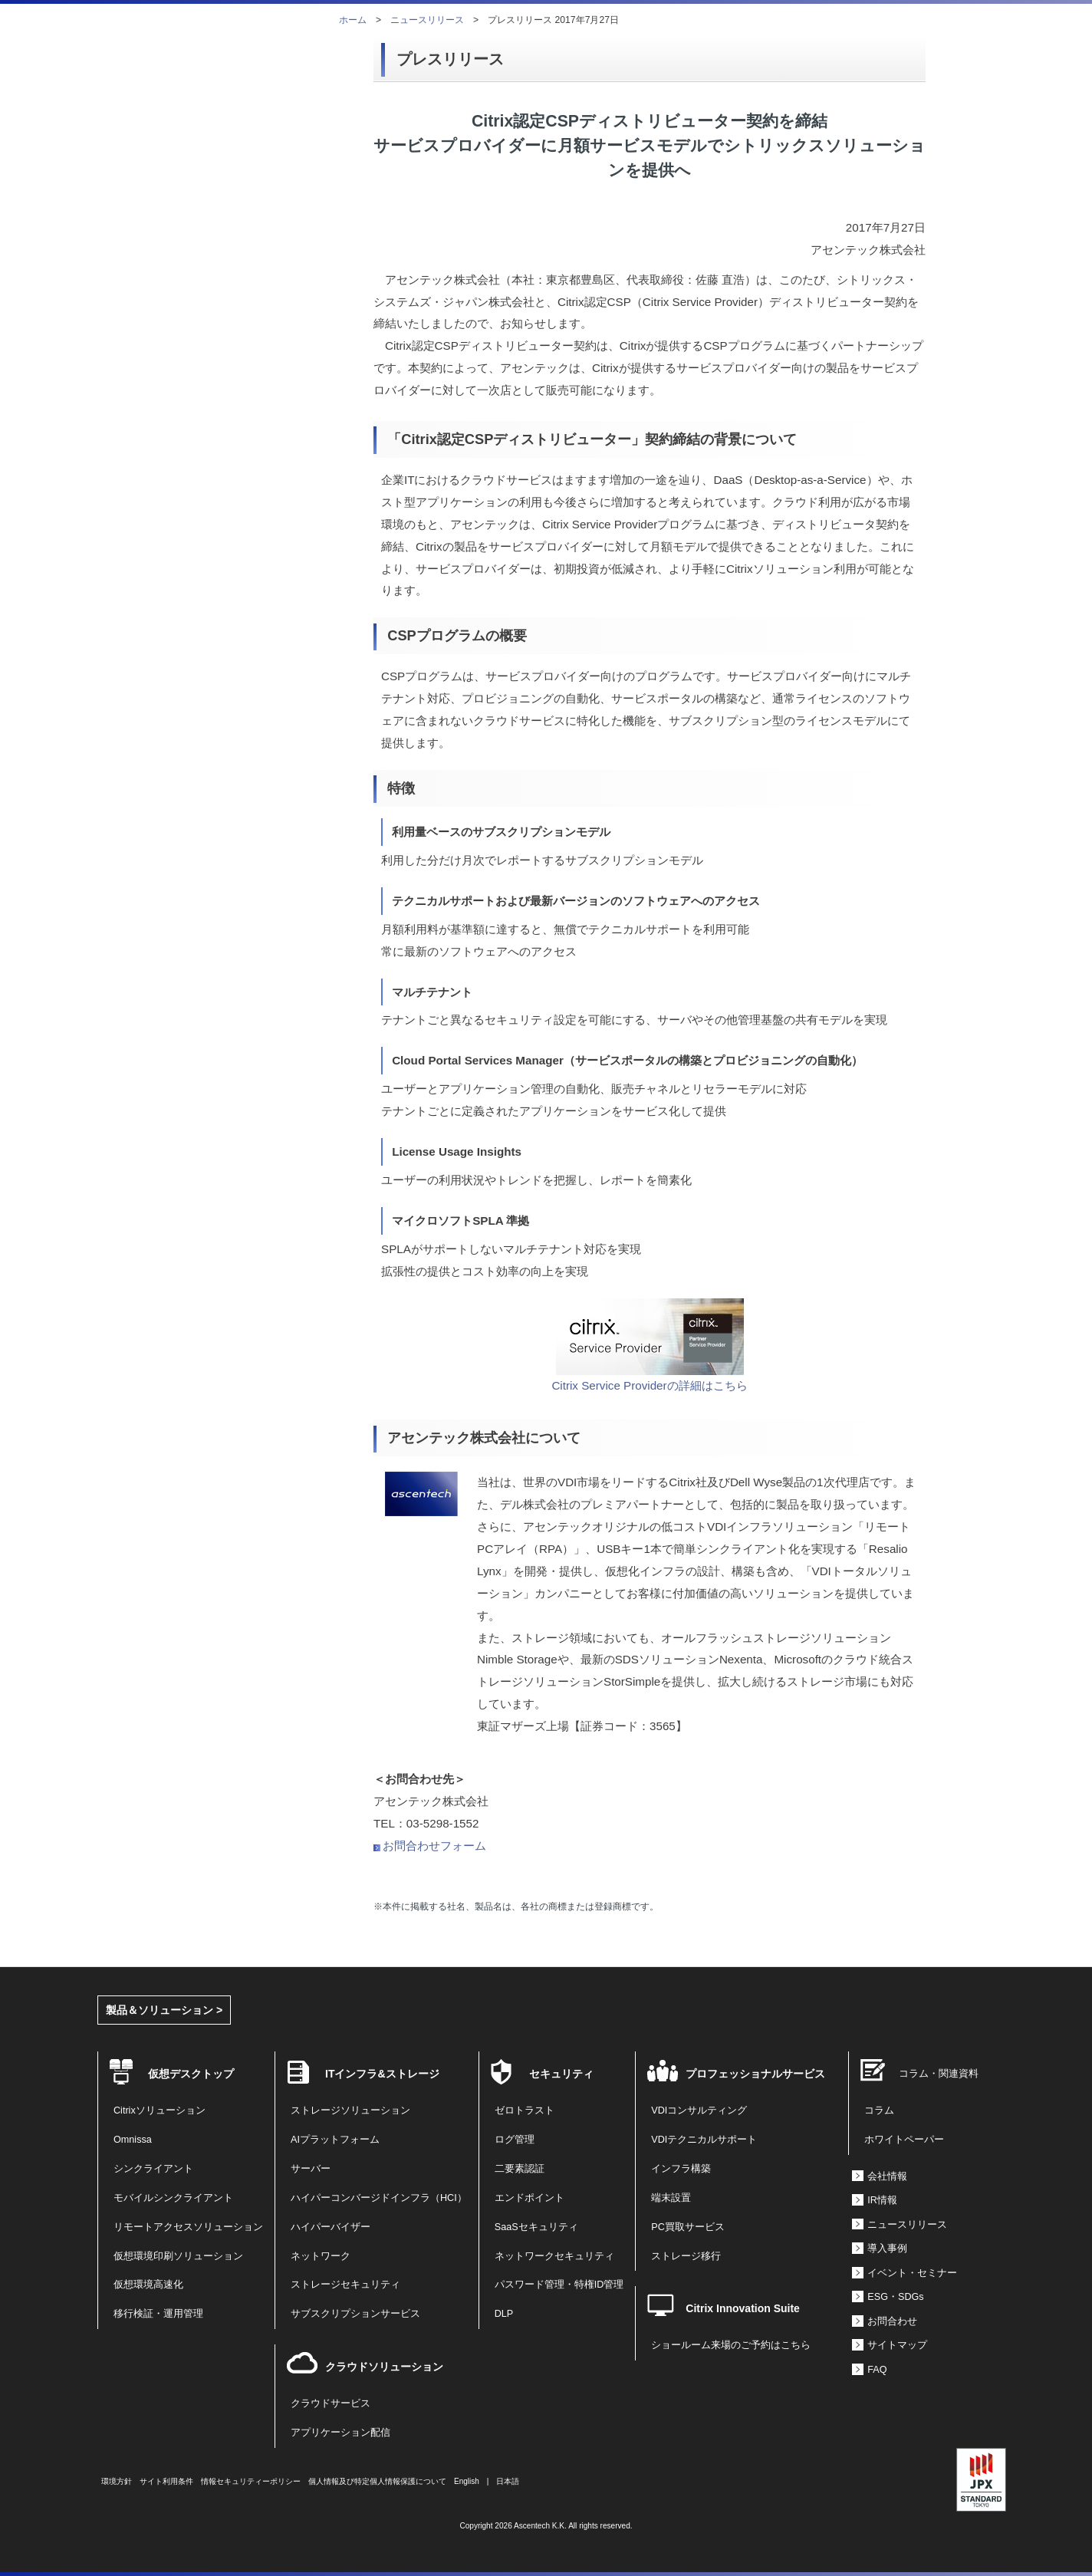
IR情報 (882, 2200)
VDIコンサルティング (699, 2110)
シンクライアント (153, 2168)
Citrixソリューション (159, 2110)
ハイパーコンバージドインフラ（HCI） (379, 2198)
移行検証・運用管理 (158, 2313)
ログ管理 (514, 2139)
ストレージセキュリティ (345, 2284)
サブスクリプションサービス (355, 2313)
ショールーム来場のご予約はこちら (731, 2345)
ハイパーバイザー (330, 2227)
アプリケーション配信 (340, 2432)
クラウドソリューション (384, 2367)
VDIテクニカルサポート (704, 2139)
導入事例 (887, 2248)
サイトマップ (897, 2345)
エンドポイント (529, 2198)
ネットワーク (320, 2256)
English (466, 2481)
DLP (504, 2313)
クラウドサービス (330, 2403)
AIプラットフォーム (335, 2139)
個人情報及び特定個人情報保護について (377, 2481)
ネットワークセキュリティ (554, 2256)
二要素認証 (519, 2168)
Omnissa (132, 2139)
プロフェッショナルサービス (755, 2074)
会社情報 (887, 2176)
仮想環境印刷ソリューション (178, 2256)
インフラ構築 (681, 2168)
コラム (879, 2110)
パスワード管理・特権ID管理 (559, 2284)
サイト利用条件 (166, 2481)
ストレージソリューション (350, 2110)
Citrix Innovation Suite (743, 2308)
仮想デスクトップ (191, 2074)
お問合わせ (892, 2321)
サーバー (311, 2168)
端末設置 (671, 2198)
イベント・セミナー (912, 2273)
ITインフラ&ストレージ (382, 2074)
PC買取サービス (688, 2227)
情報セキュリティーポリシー (251, 2481)
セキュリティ (561, 2074)
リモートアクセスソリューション (188, 2227)
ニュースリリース (427, 20)
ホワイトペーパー (904, 2139)
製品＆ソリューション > (164, 2010)
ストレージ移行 (686, 2256)
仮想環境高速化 (148, 2284)
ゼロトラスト (524, 2110)
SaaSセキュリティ (536, 2227)
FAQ (876, 2369)
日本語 (507, 2481)
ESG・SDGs (895, 2296)
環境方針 (116, 2481)
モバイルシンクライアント (173, 2198)
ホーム (353, 20)
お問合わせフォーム (434, 1845)
